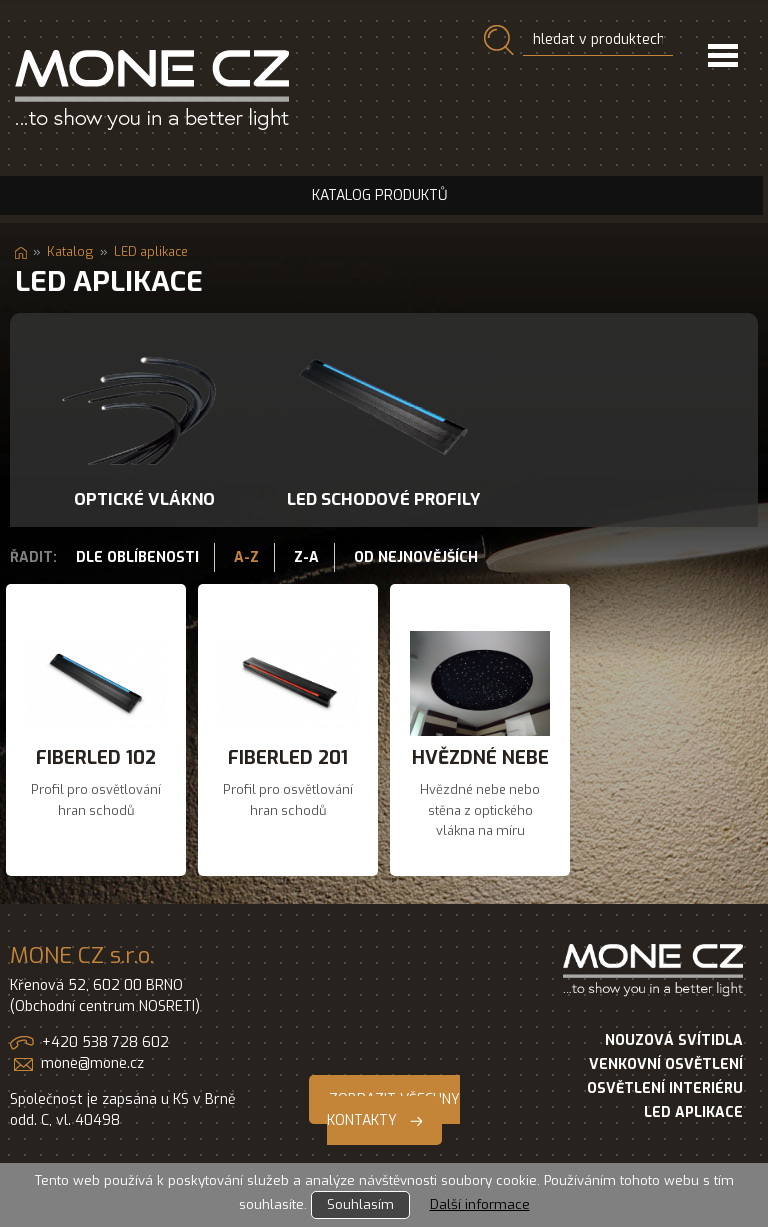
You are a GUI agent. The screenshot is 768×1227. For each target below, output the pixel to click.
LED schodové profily (384, 499)
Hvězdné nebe (480, 757)
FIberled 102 (96, 757)
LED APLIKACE (693, 1112)
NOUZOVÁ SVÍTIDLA (674, 1040)
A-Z (246, 557)
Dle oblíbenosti (137, 557)
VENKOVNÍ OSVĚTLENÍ (666, 1064)
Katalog (70, 251)
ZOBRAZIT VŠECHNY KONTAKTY (393, 1110)
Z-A (306, 557)
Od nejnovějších (416, 557)
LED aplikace (151, 251)
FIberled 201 (288, 757)
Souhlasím (360, 1204)
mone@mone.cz (92, 1063)
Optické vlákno (144, 499)
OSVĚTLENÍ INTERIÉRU (665, 1088)
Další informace (480, 1204)
